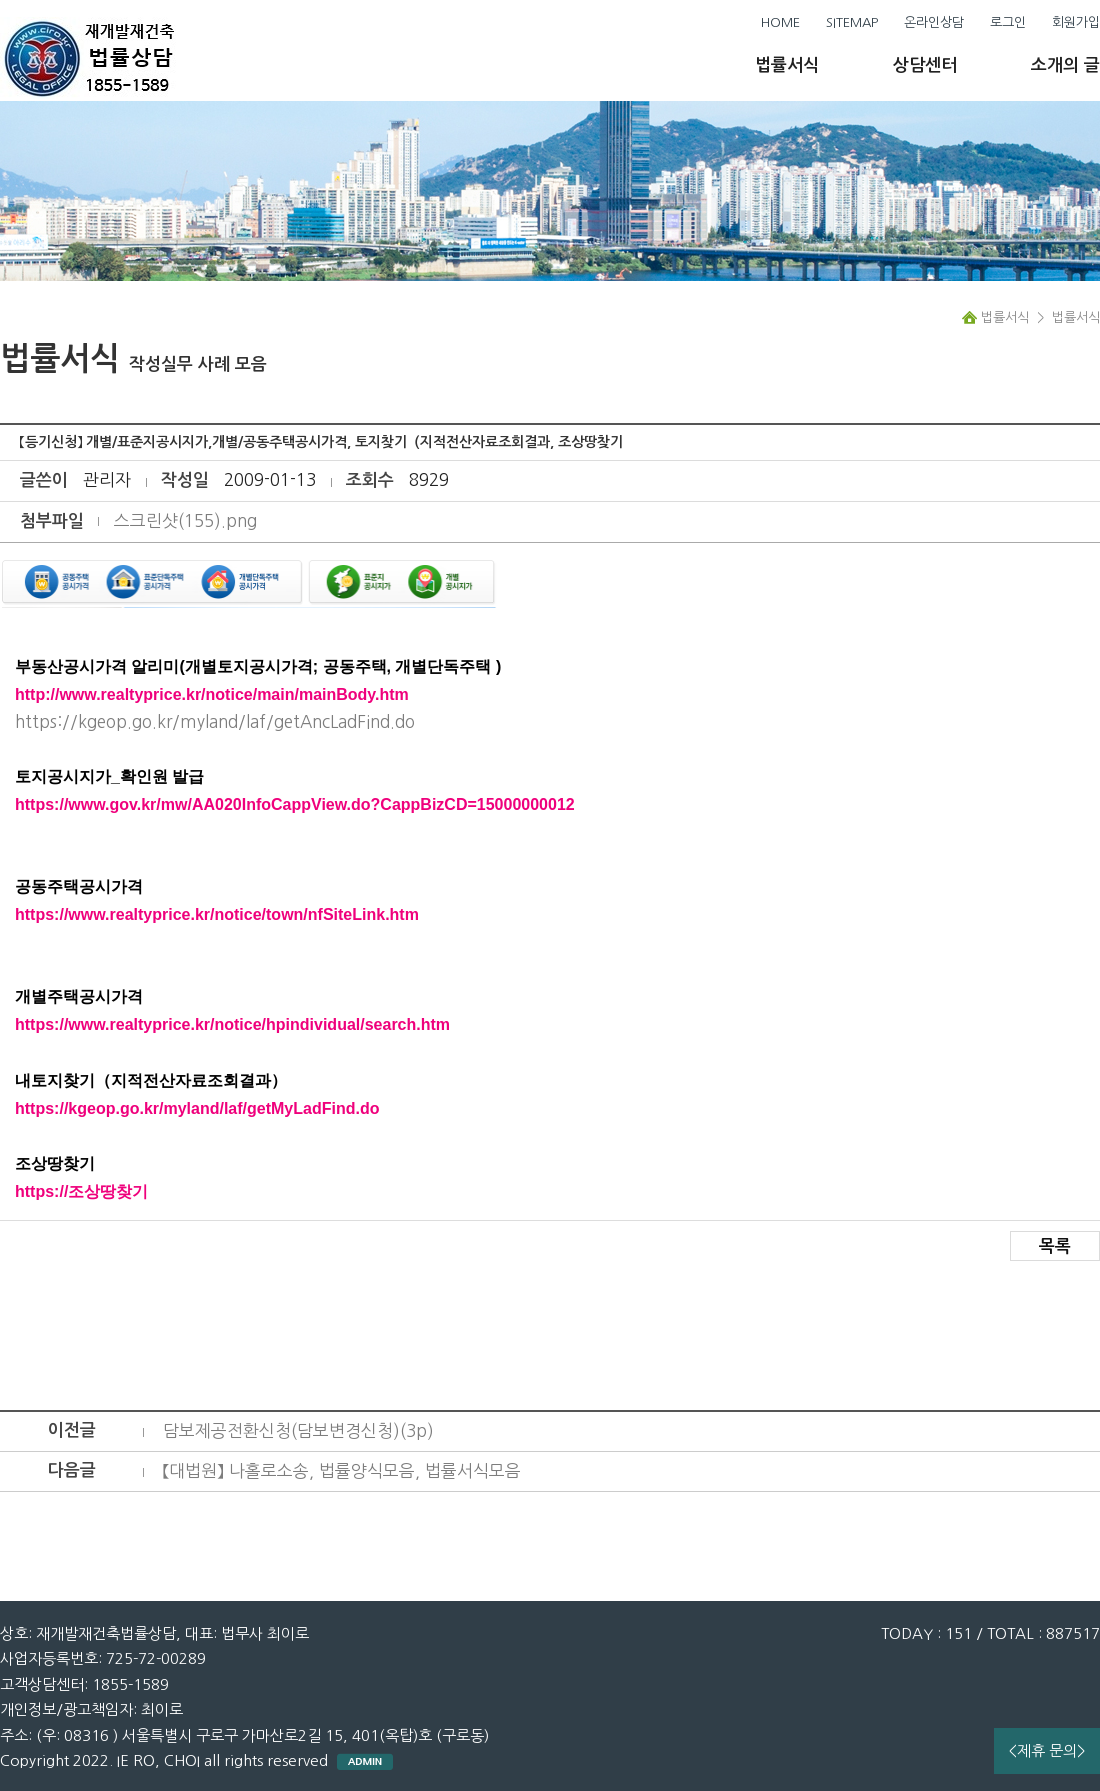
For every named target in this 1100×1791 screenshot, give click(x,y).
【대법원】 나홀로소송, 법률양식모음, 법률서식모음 (342, 1470)
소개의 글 (1065, 65)
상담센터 (925, 65)
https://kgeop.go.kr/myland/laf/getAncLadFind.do (215, 721)
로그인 (1008, 22)
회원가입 (1076, 22)
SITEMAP (852, 22)
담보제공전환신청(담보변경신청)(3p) (298, 1430)
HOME (780, 22)
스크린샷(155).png (185, 520)
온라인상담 (934, 22)
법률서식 (787, 65)
